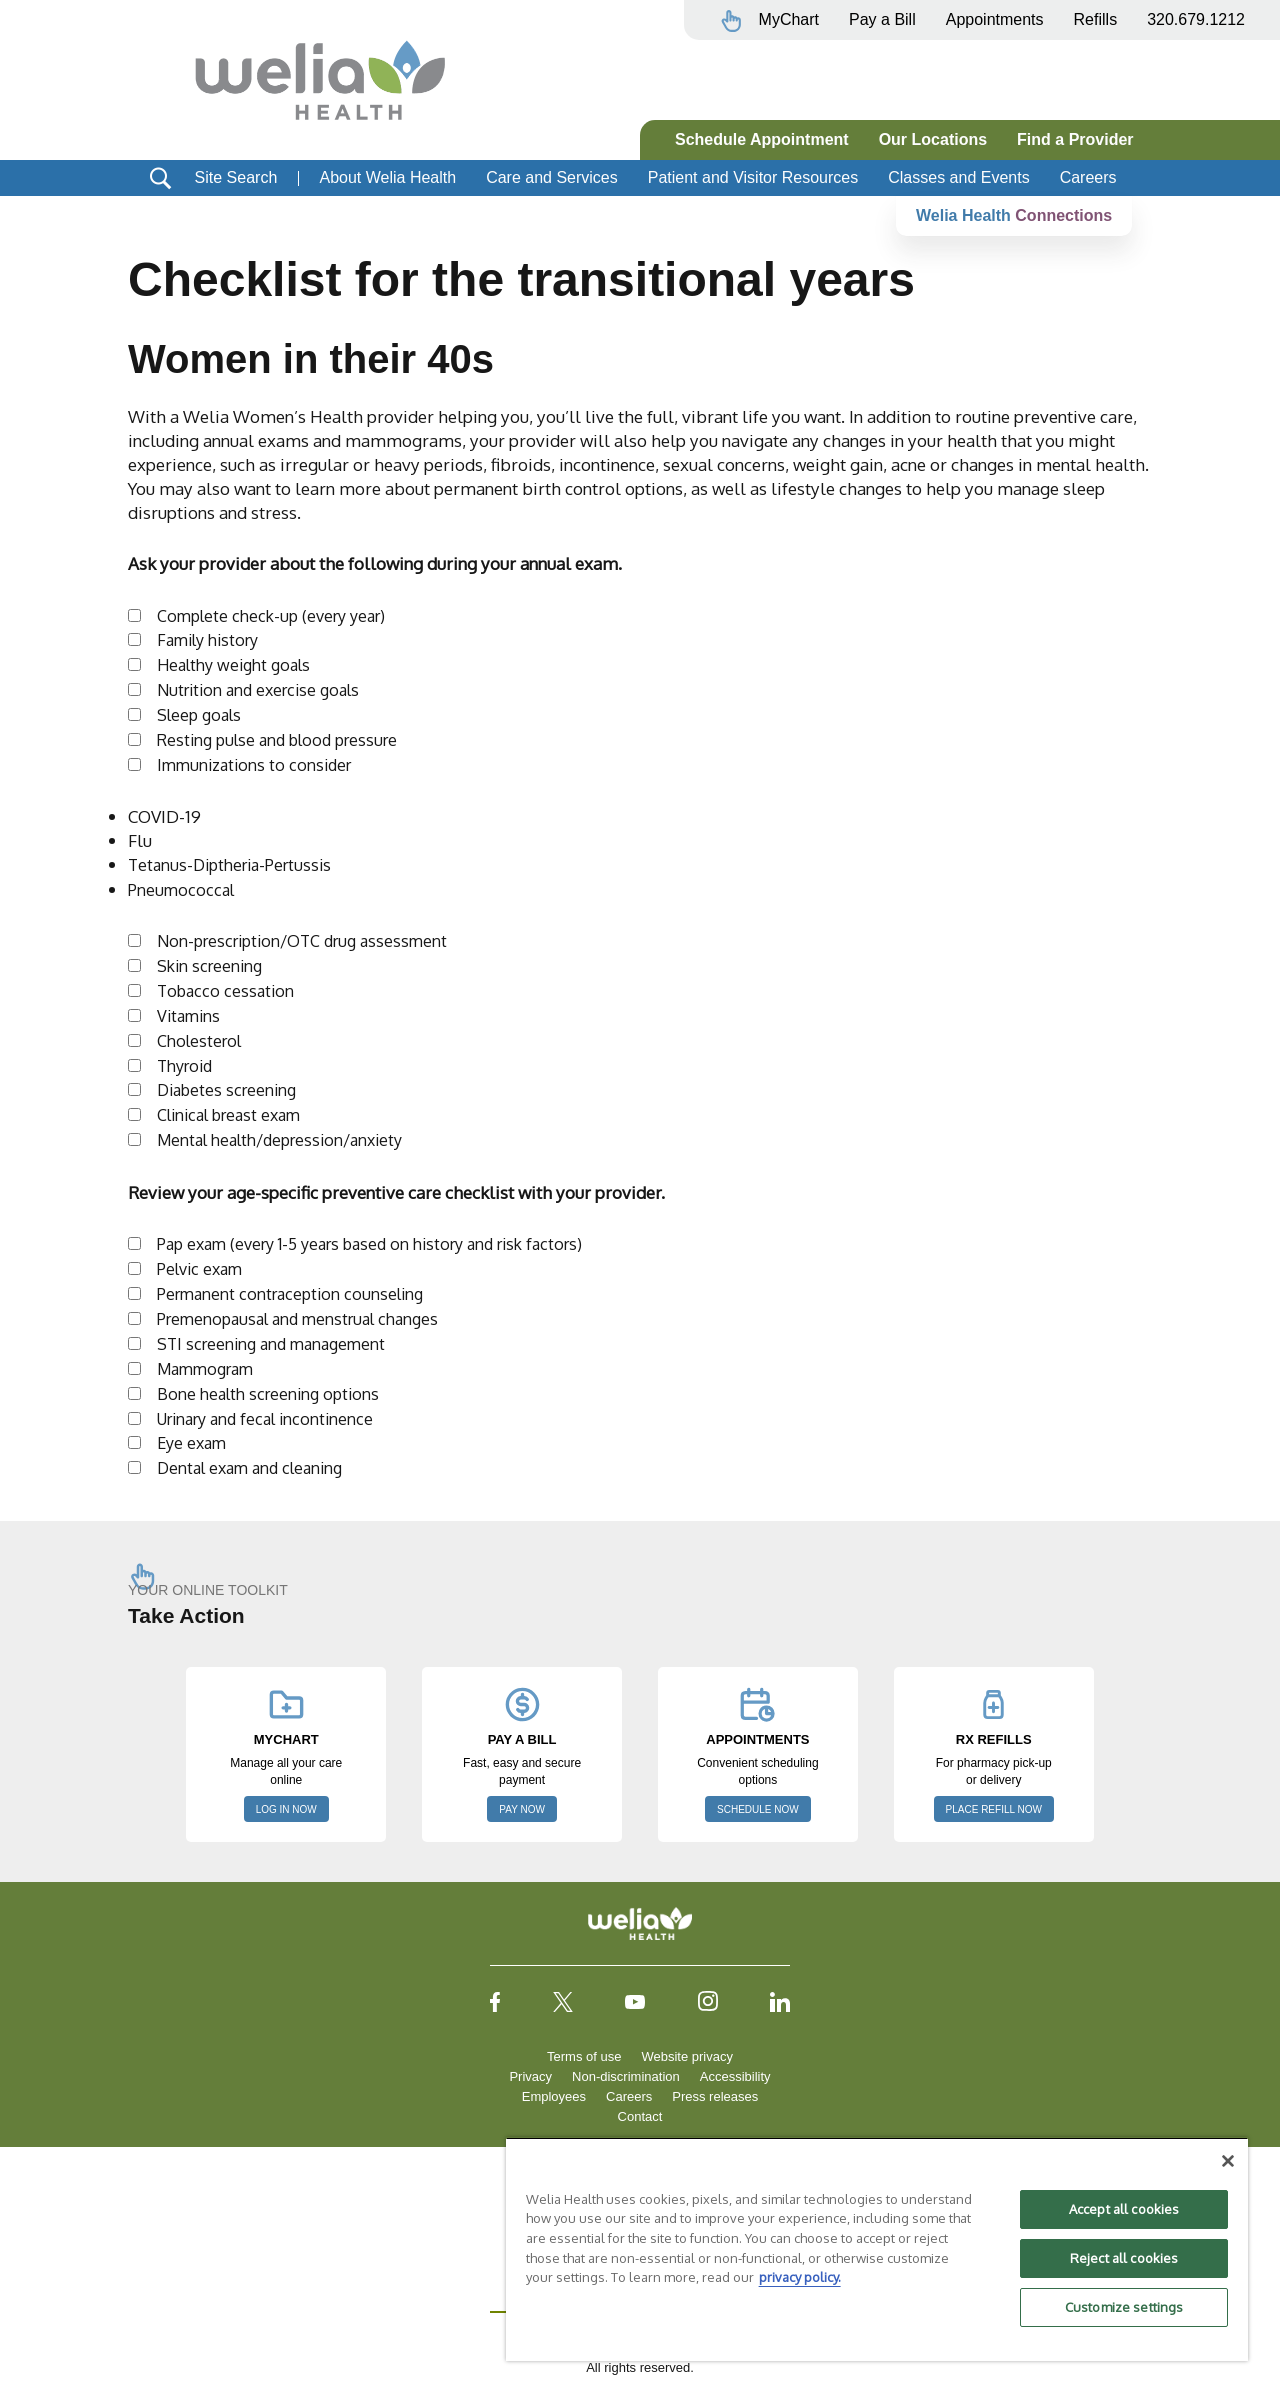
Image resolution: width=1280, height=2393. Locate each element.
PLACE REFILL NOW (994, 1809)
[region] (877, 2249)
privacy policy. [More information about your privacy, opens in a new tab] (800, 2277)
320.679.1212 (1196, 19)
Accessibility (735, 2076)
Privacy (530, 2076)
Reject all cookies (1124, 2258)
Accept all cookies (1124, 2209)
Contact (640, 2116)
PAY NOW (522, 1809)
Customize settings (1124, 2307)
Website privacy (687, 2056)
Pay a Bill (882, 19)
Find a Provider (1075, 139)
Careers (1088, 177)
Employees (554, 2096)
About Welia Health (387, 177)
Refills (1096, 19)
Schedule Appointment (762, 139)
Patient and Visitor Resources (753, 177)
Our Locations (933, 139)
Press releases (715, 2096)
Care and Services (552, 177)
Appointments (995, 19)
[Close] (1228, 2161)
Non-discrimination (626, 2076)
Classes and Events (958, 177)
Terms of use (584, 2056)
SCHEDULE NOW (758, 1809)
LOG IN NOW (286, 1809)
